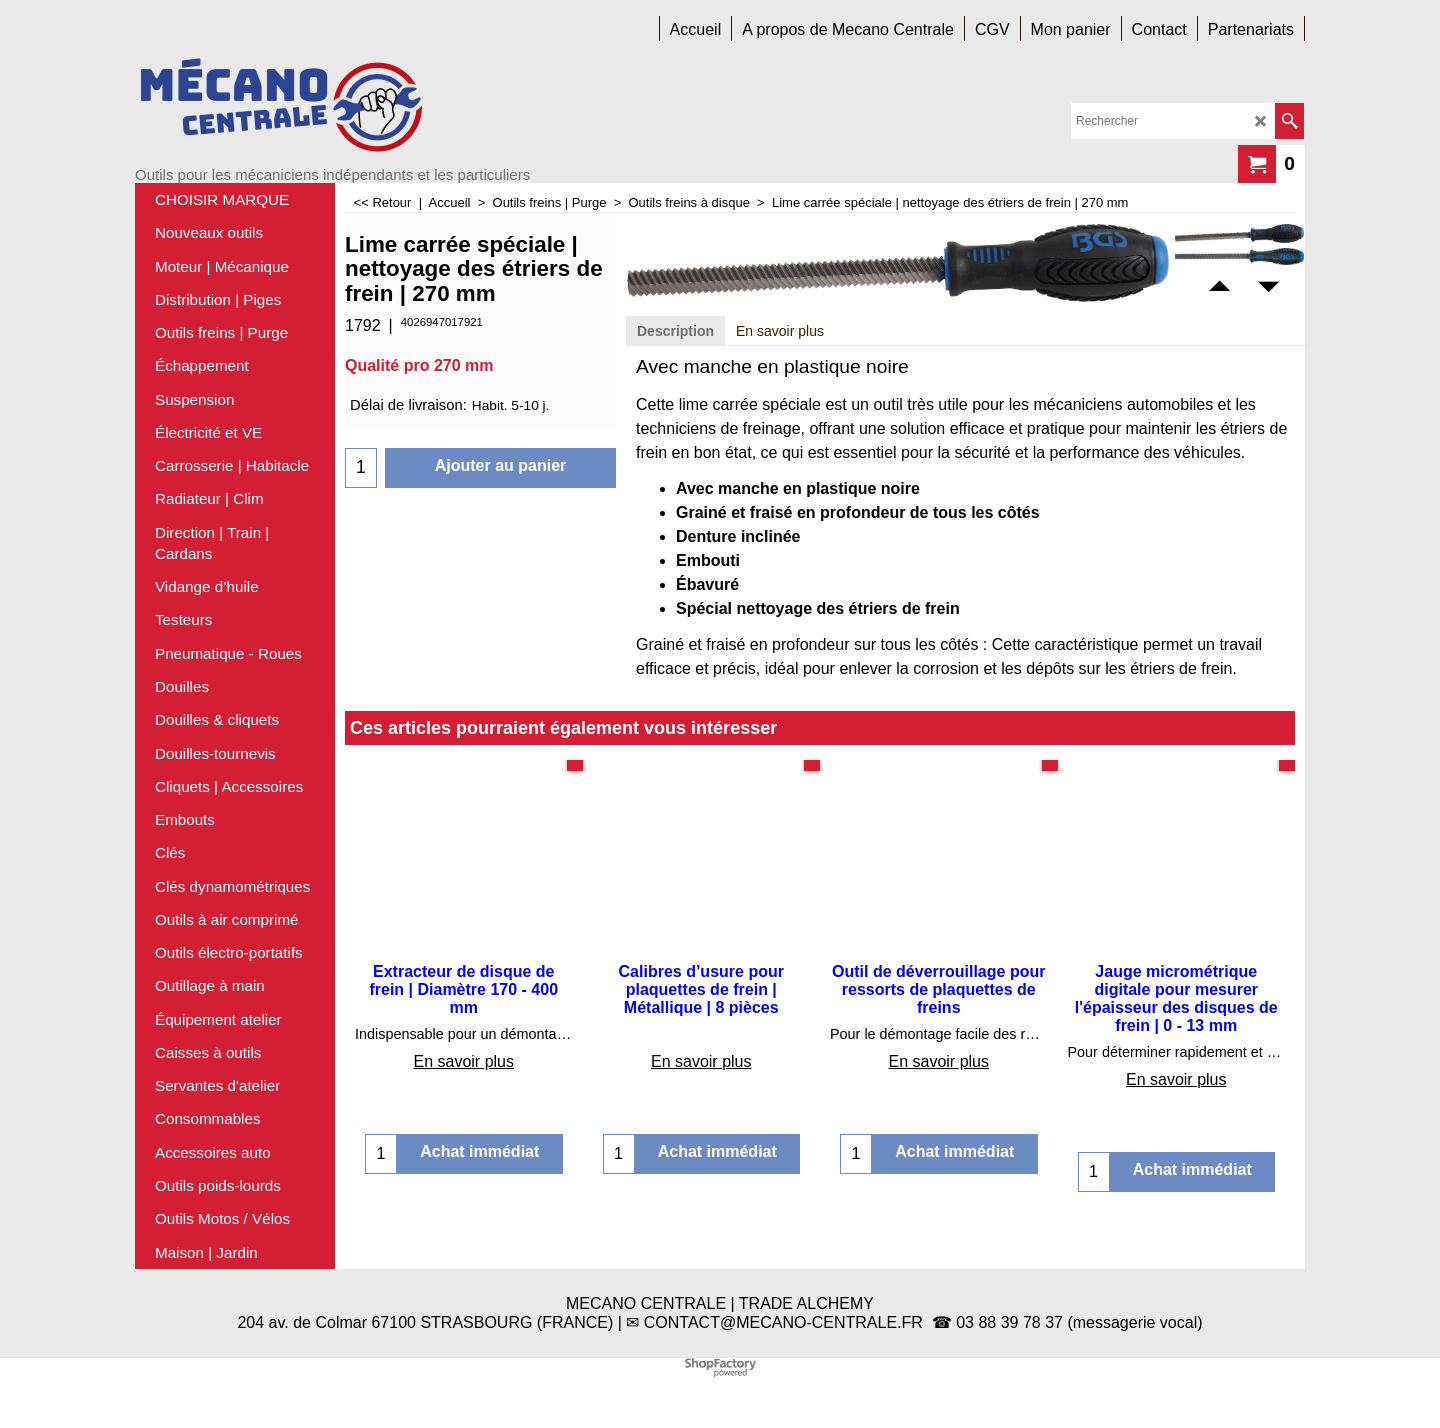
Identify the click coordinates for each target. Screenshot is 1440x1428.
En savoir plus (780, 331)
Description (675, 331)
